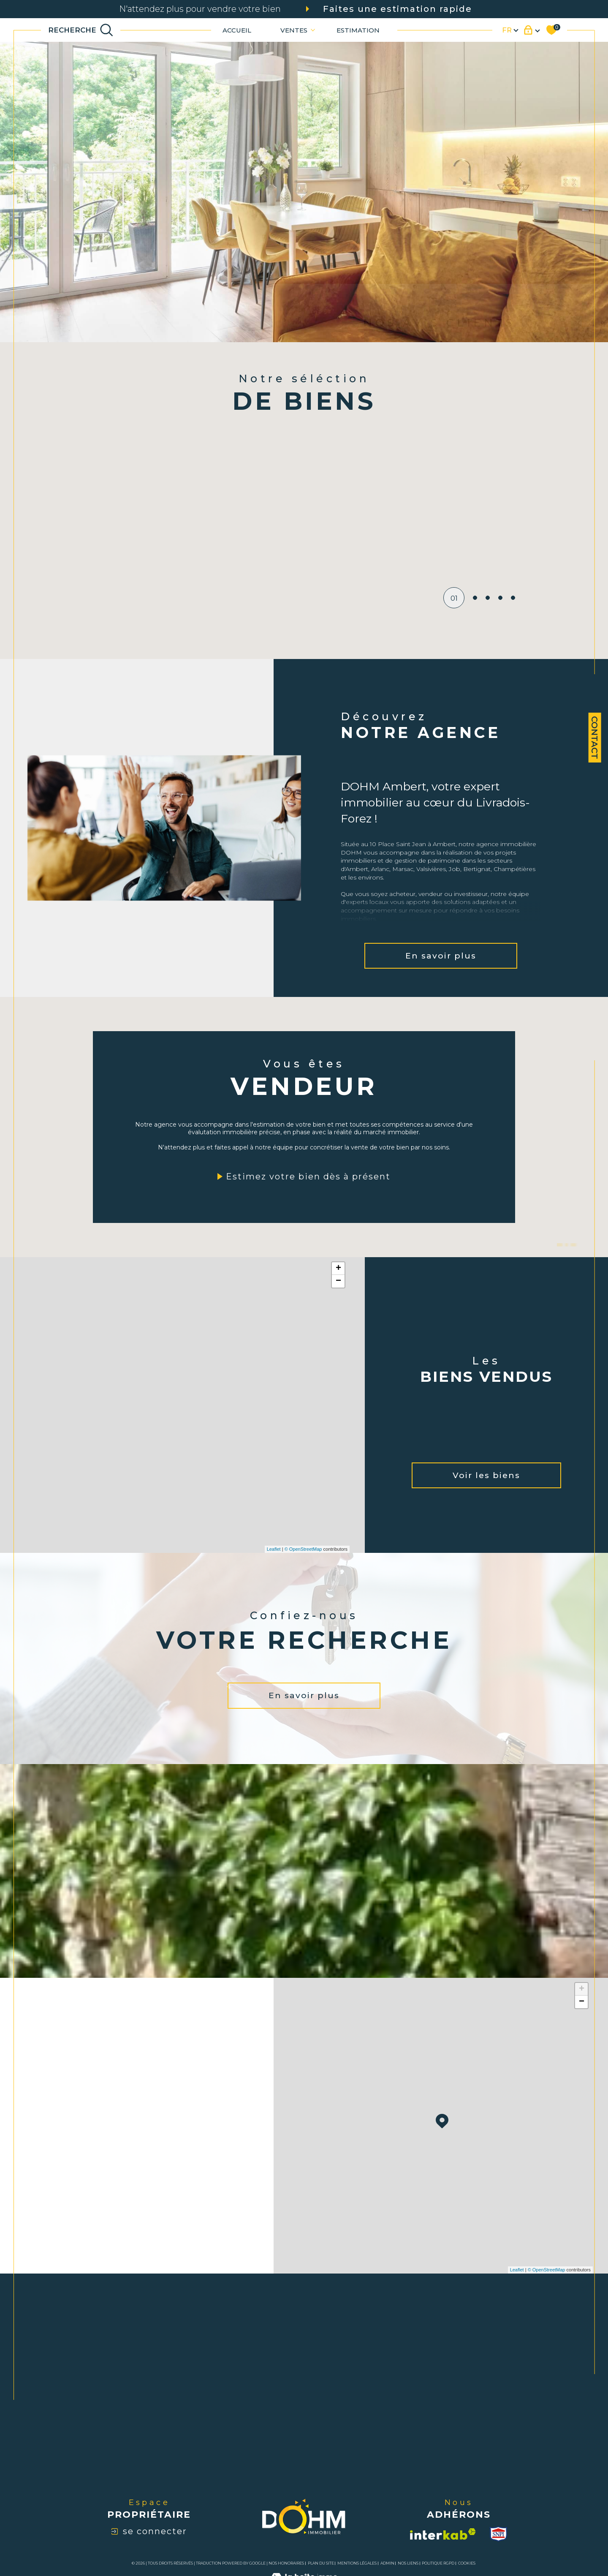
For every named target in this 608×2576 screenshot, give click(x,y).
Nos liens (408, 2563)
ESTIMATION (358, 30)
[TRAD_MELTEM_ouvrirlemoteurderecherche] (81, 30)
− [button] (338, 1281)
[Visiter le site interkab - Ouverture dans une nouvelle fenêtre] (443, 2534)
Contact (594, 737)
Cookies (466, 2563)
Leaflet (274, 1549)
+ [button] (338, 1268)
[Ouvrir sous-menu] (313, 29)
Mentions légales (357, 2563)
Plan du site (321, 2563)
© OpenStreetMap (303, 1549)
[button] (459, 524)
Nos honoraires (286, 2563)
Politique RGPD (438, 2563)
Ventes (293, 30)
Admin (387, 2563)
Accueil (237, 30)
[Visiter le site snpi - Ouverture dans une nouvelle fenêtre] (498, 2534)
